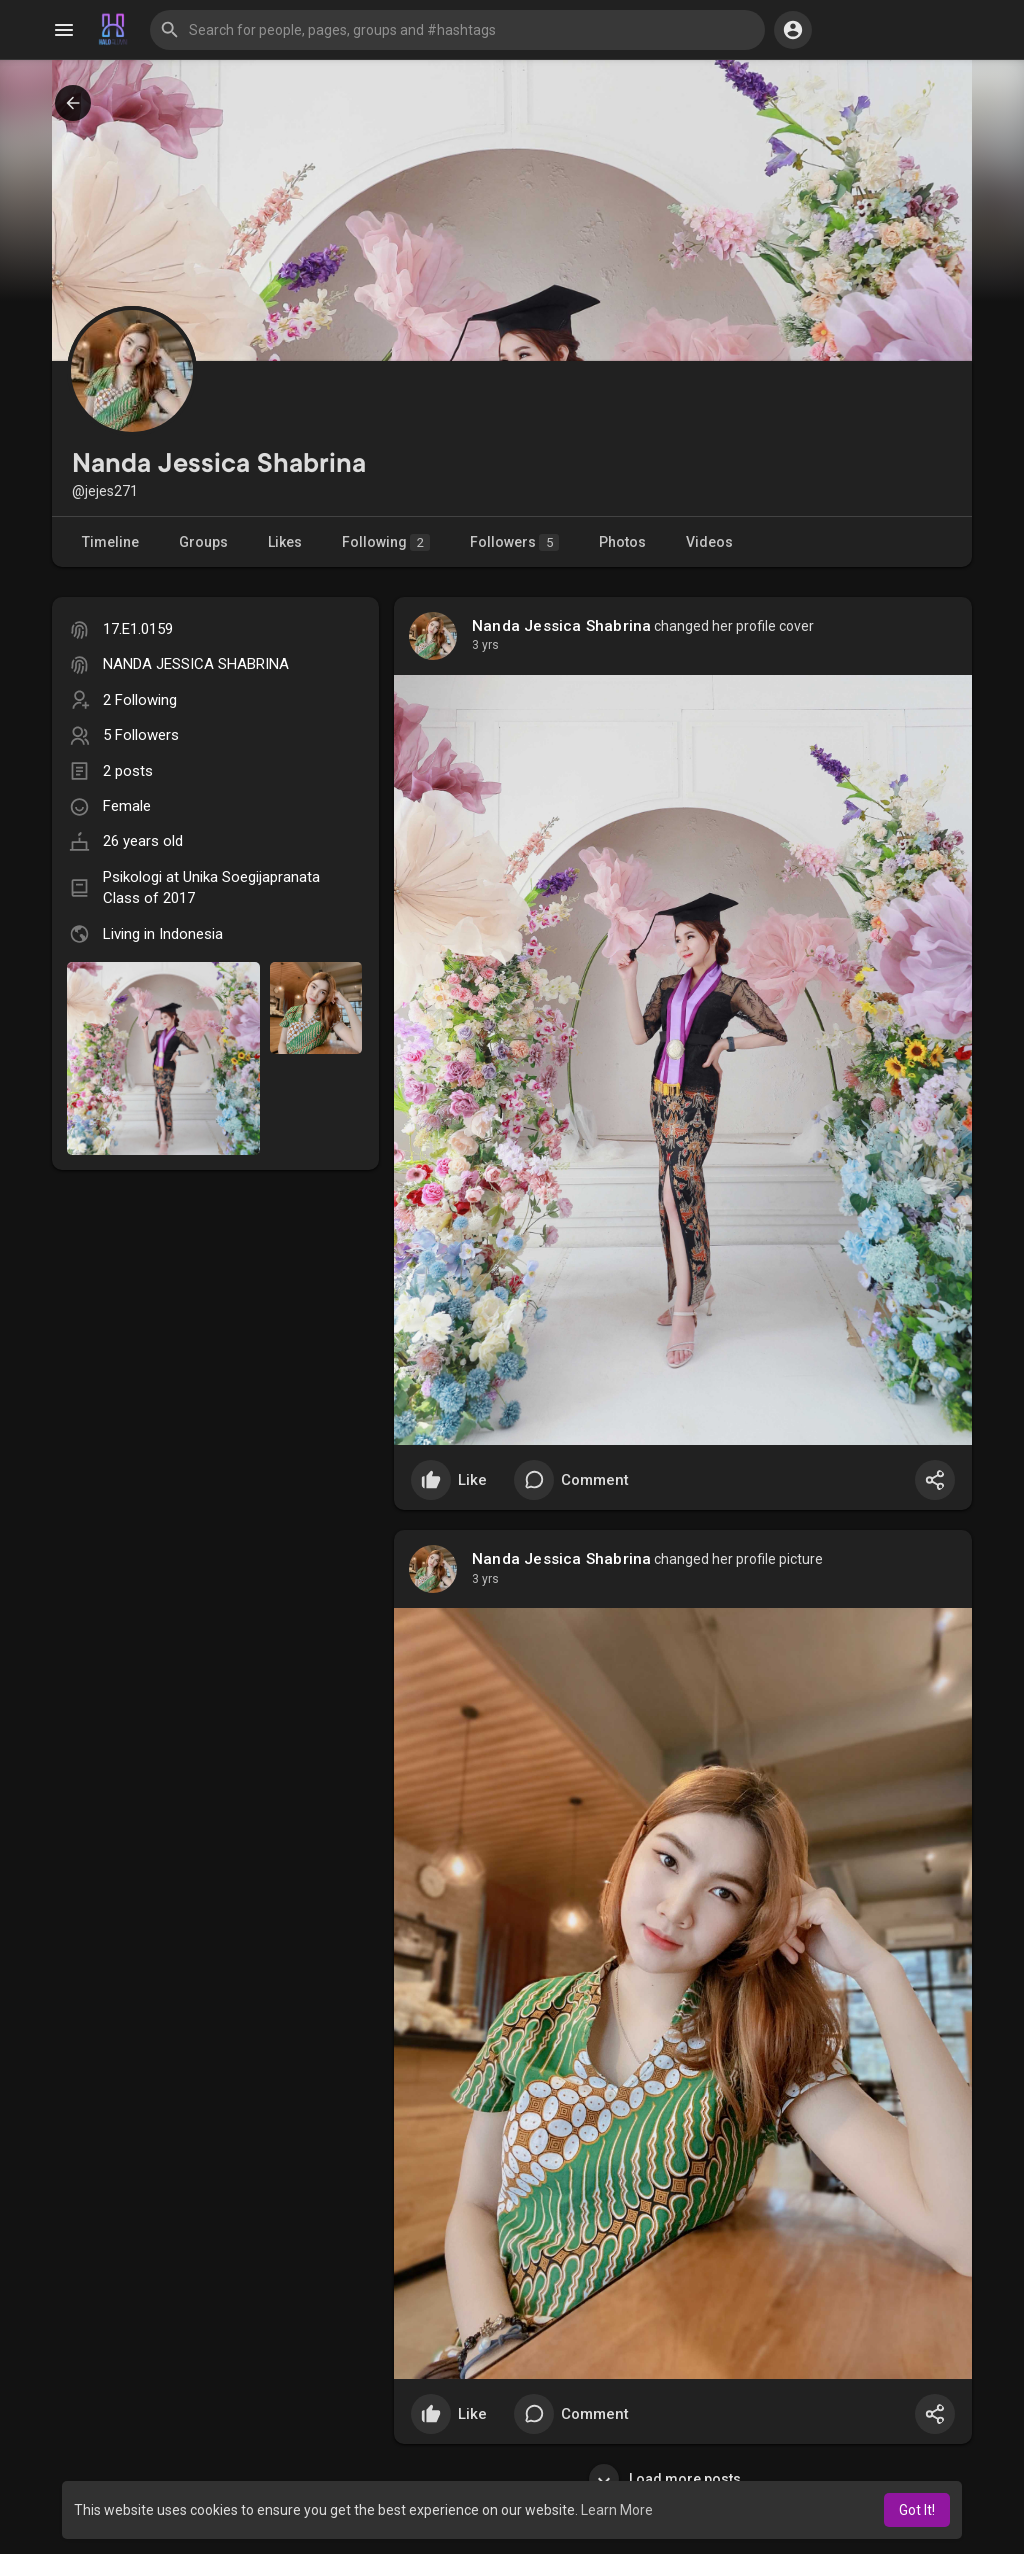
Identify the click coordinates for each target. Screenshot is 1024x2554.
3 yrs (485, 645)
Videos (709, 542)
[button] (457, 30)
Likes (285, 542)
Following (386, 542)
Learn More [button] (617, 2510)
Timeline (110, 542)
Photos (622, 542)
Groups (203, 542)
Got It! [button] (917, 2510)
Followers (514, 542)
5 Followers (141, 735)
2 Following (140, 700)
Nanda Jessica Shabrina (561, 626)
